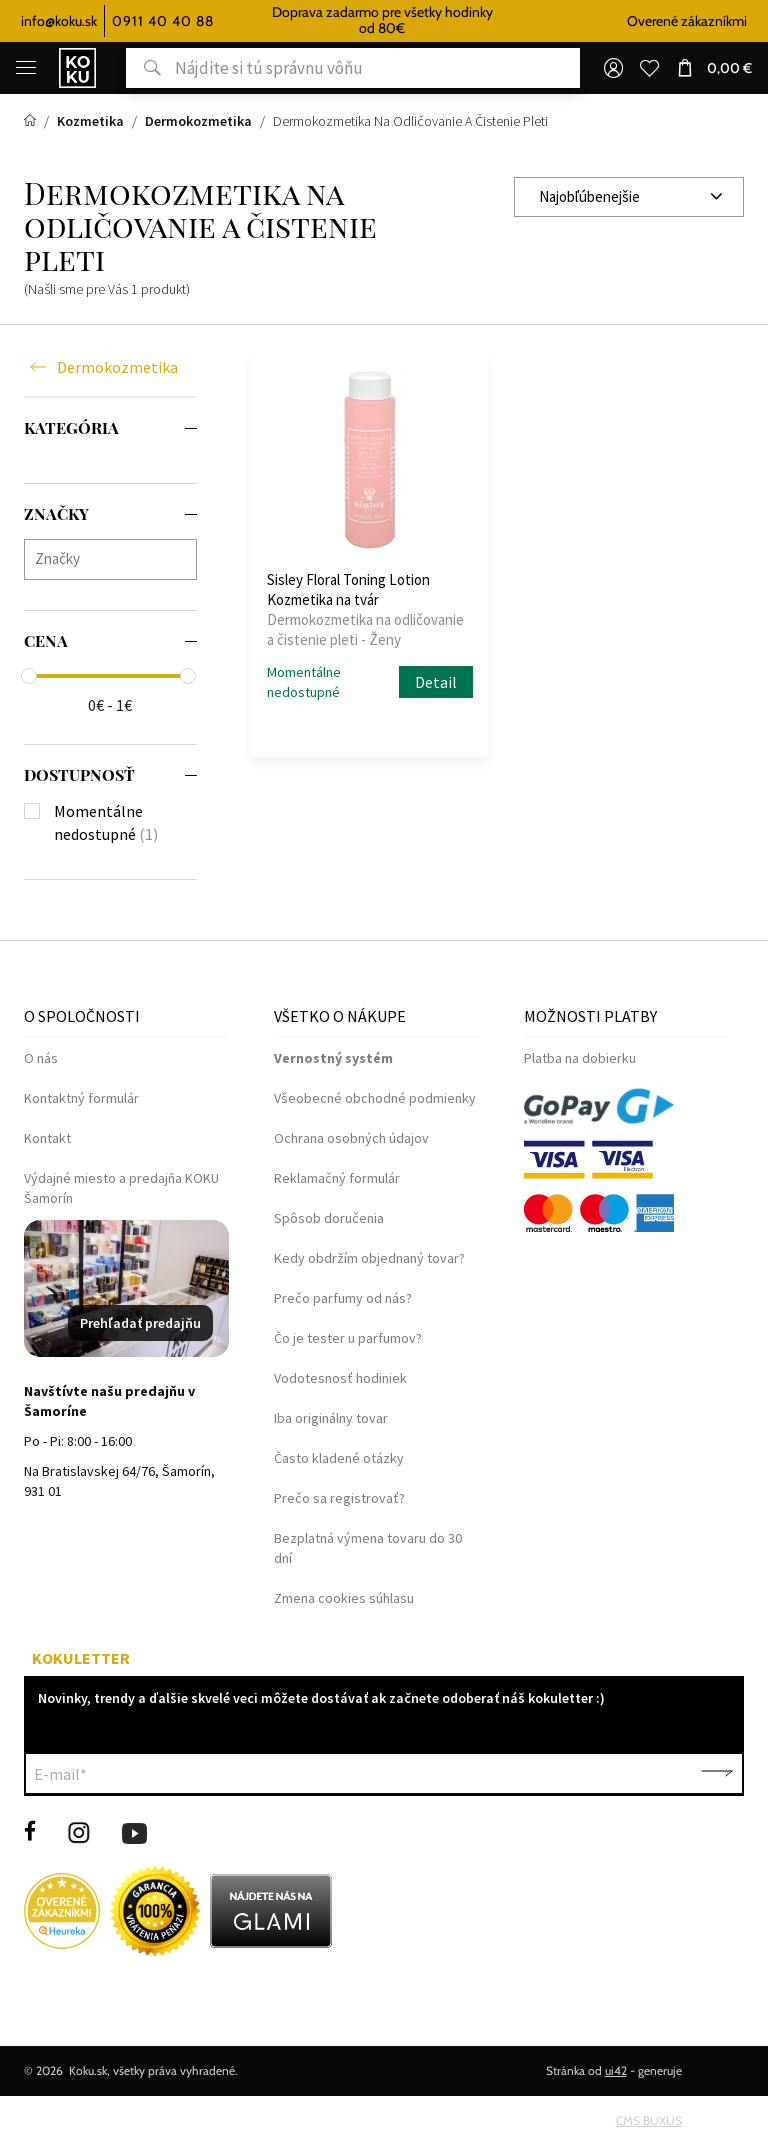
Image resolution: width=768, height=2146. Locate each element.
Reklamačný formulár (337, 1178)
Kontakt (47, 1138)
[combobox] (629, 197)
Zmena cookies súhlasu (344, 1598)
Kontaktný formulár (81, 1098)
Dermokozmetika (117, 368)
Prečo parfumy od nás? (343, 1298)
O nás (41, 1058)
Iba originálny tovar (331, 1418)
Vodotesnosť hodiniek (340, 1378)
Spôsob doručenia (329, 1218)
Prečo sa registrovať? (339, 1498)
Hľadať (143, 68)
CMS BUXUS (649, 2120)
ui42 (616, 2070)
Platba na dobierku (580, 1058)
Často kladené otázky (339, 1458)
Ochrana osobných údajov (351, 1138)
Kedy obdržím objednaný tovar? (369, 1258)
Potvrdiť (717, 1774)
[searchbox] (115, 558)
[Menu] (26, 68)
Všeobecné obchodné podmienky (375, 1098)
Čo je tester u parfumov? (348, 1338)
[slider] (29, 676)
